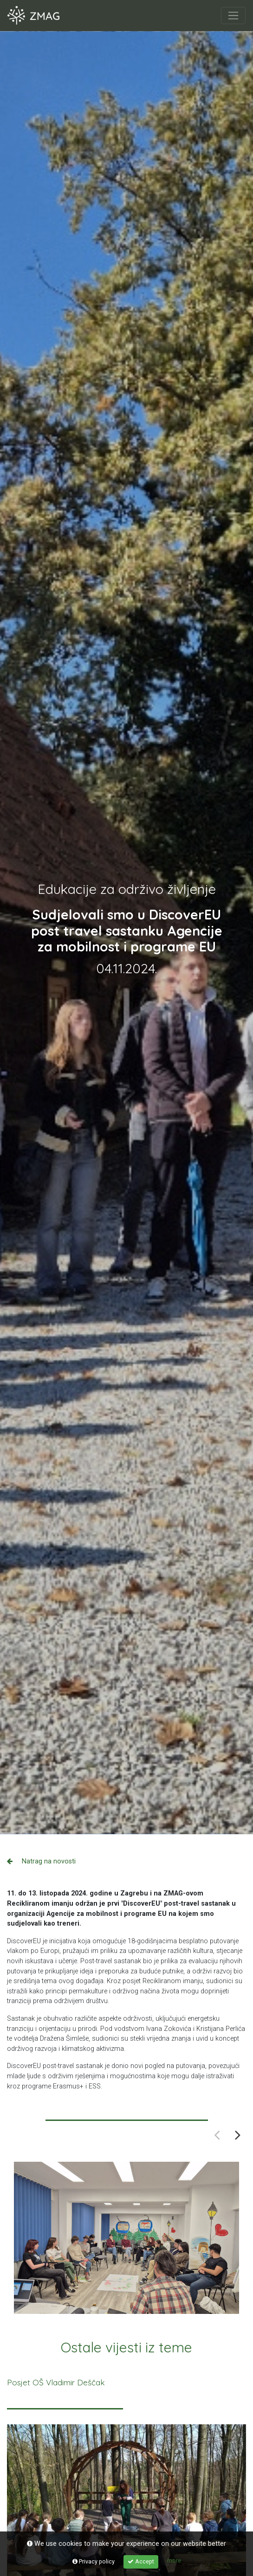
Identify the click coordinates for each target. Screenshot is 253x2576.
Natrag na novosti (41, 1861)
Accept (141, 2561)
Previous (217, 2134)
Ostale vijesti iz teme (126, 2347)
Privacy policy (93, 2561)
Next (238, 2134)
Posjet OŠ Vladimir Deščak (56, 2382)
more (174, 2560)
